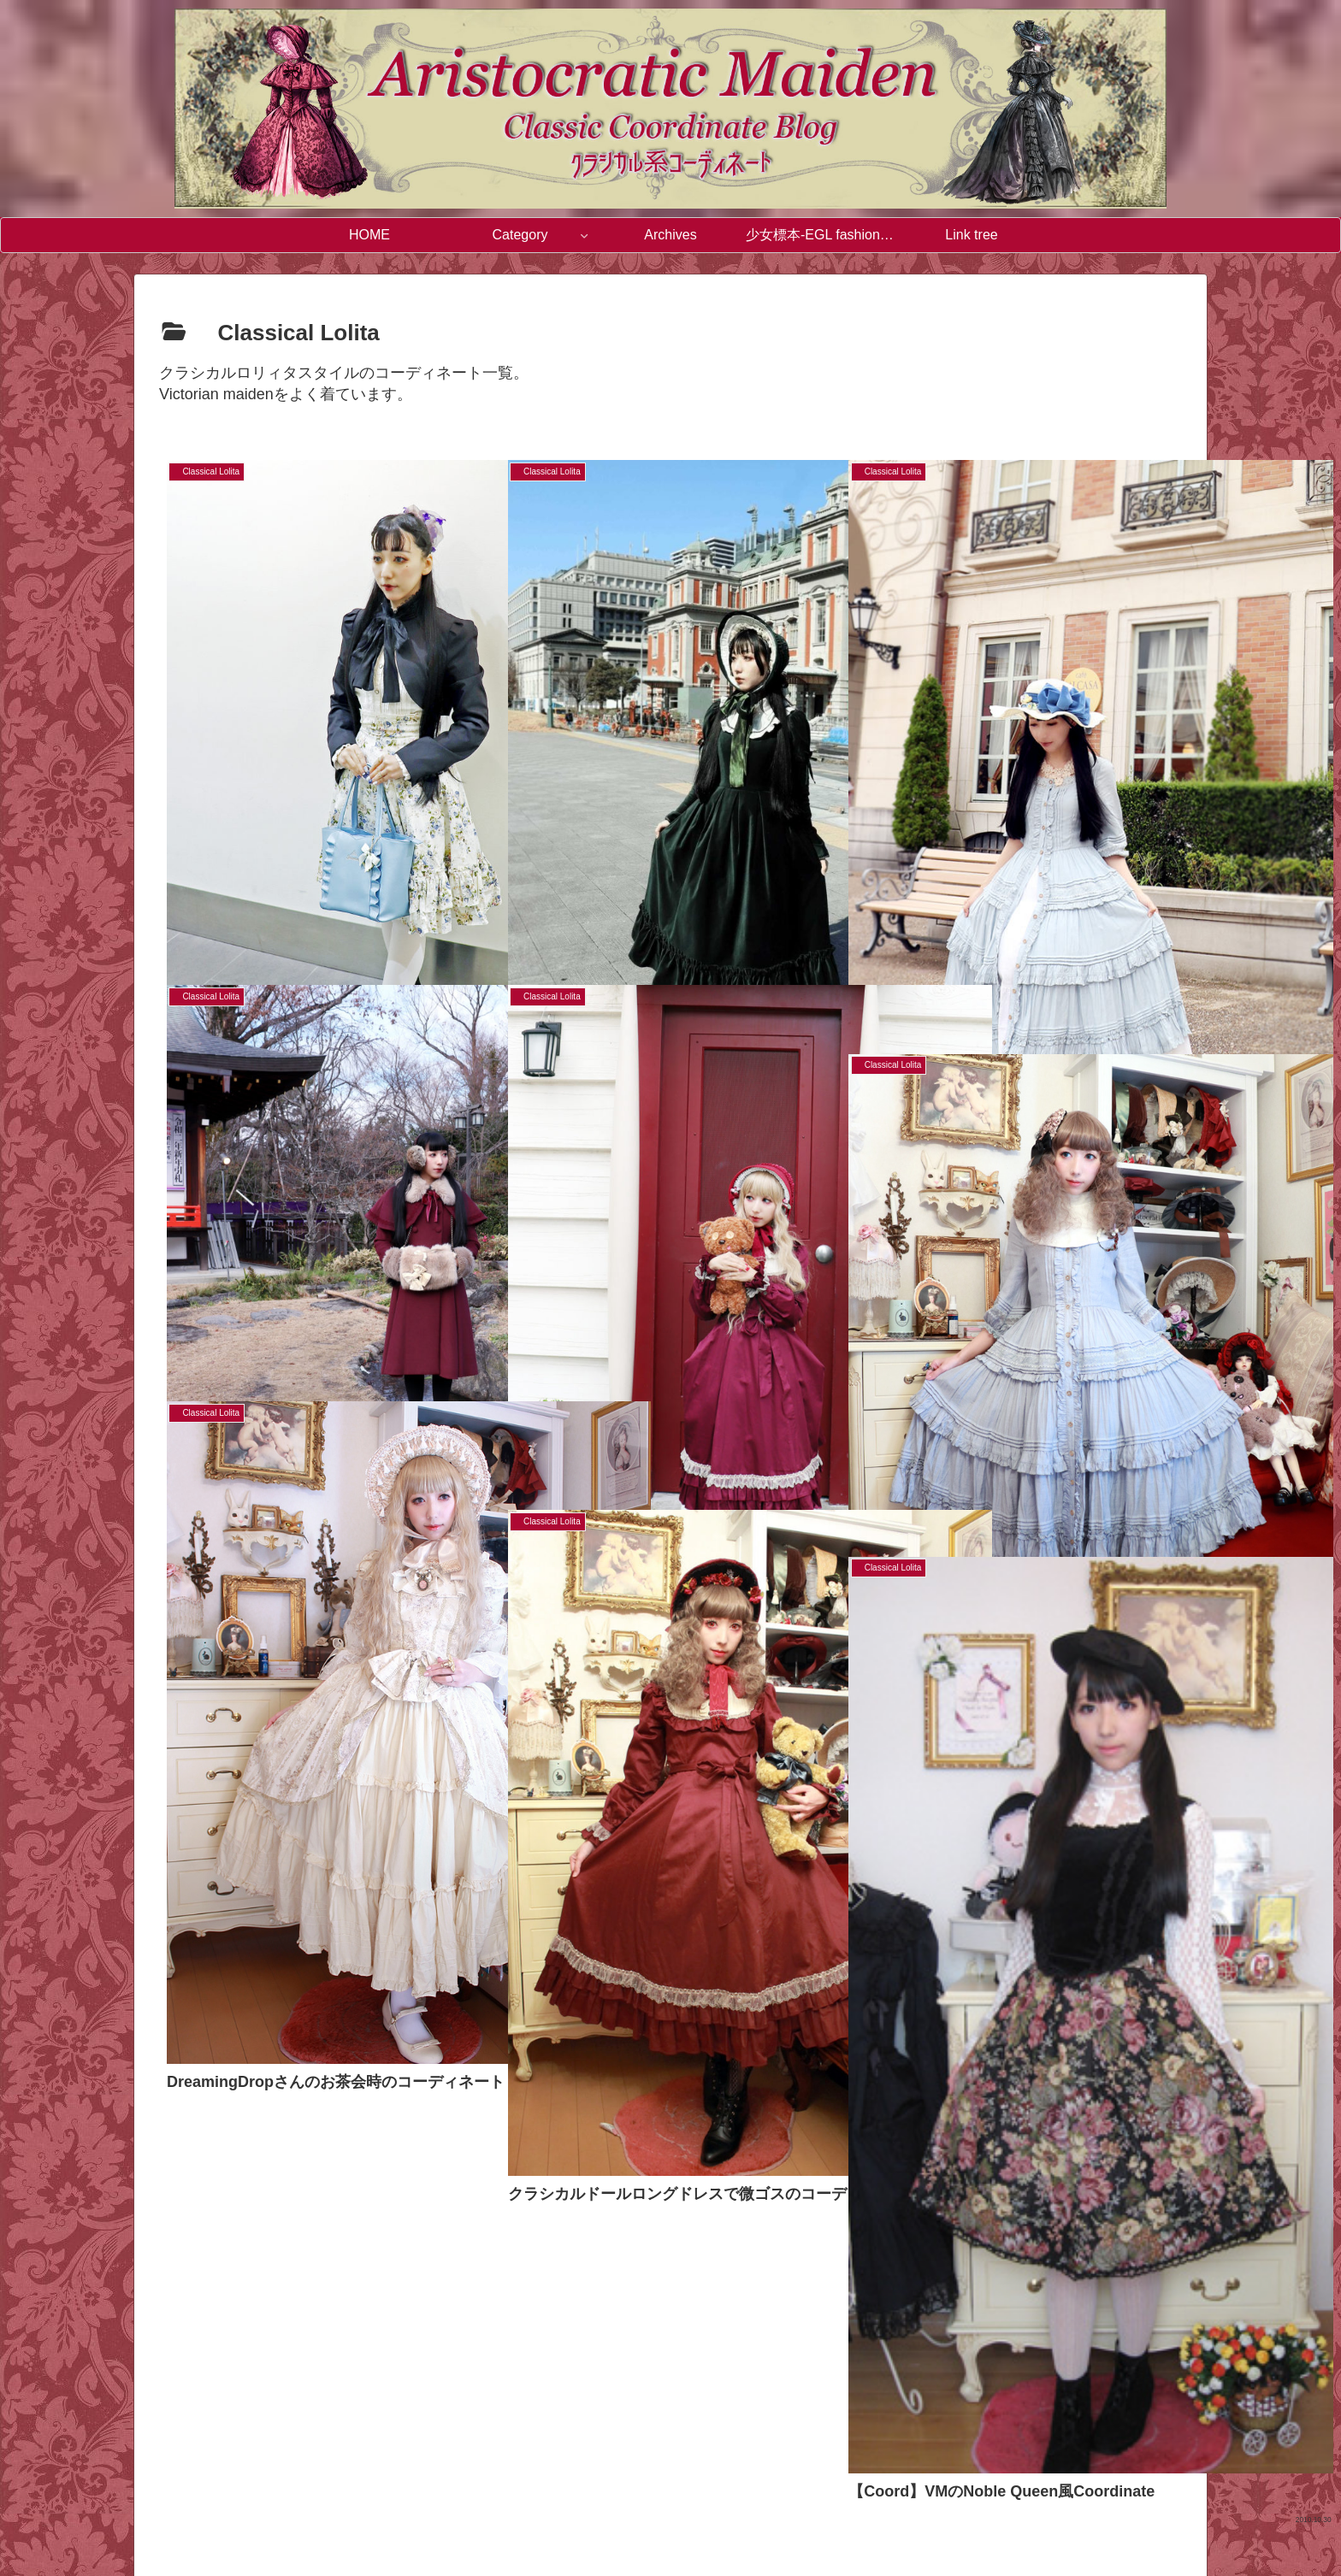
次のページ (671, 2302)
